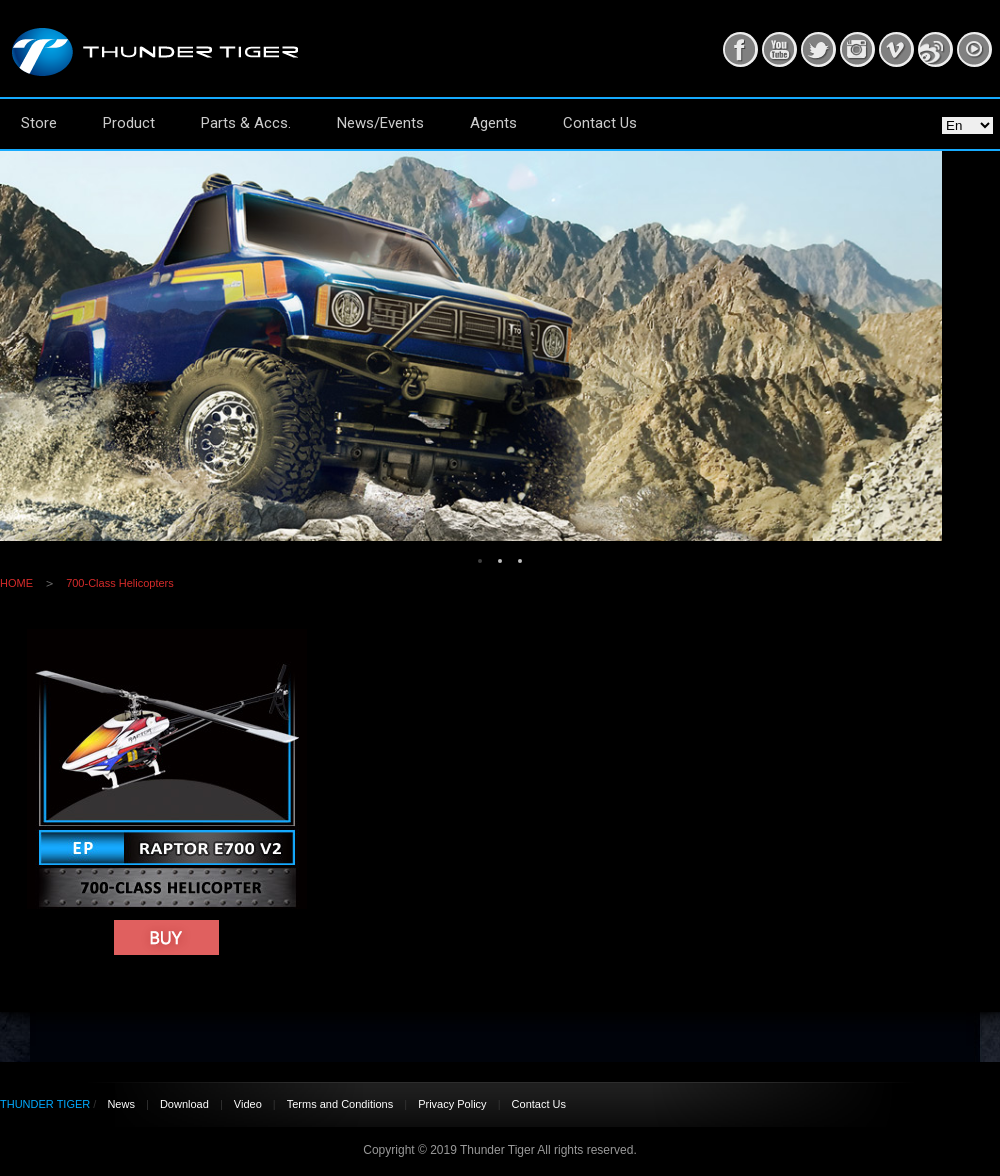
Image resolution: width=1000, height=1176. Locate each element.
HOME (16, 583)
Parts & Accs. (246, 123)
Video (248, 1104)
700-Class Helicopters (120, 583)
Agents (493, 123)
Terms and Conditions (340, 1104)
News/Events (380, 123)
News (121, 1104)
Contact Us (600, 123)
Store (39, 123)
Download (184, 1104)
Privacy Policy (452, 1104)
